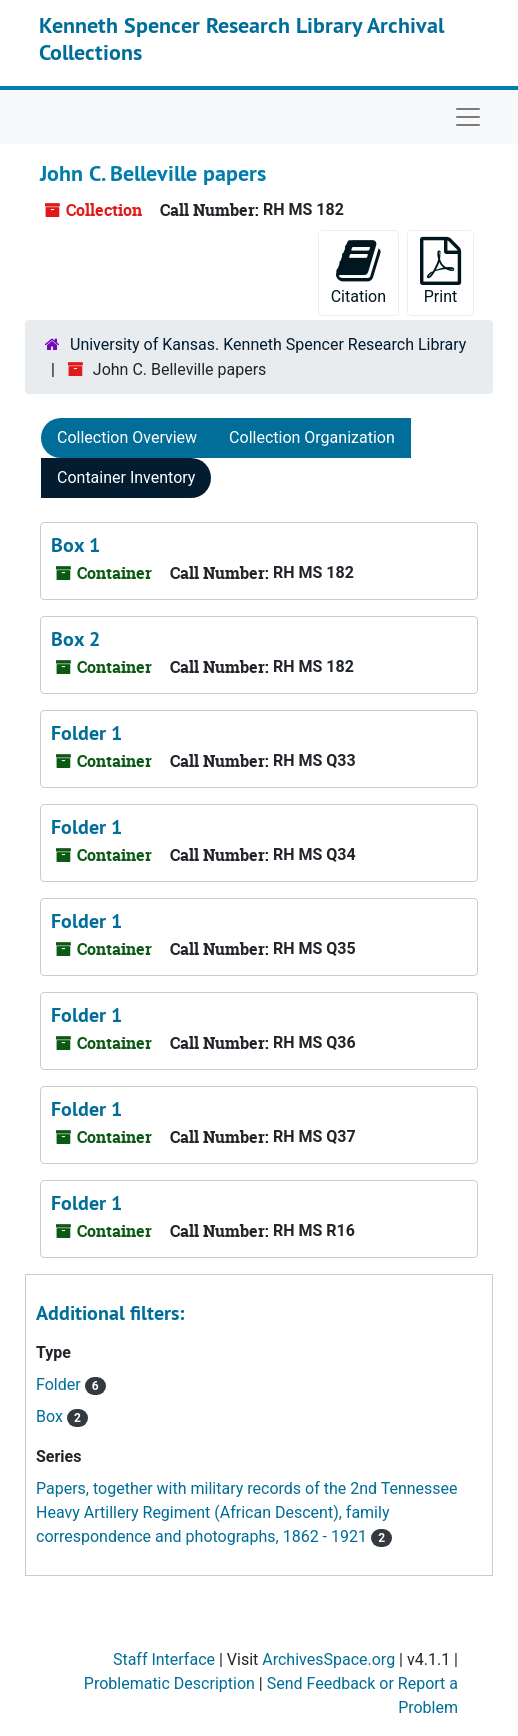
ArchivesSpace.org (328, 1659)
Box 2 (75, 639)
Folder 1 (86, 733)
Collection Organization (312, 437)
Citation (358, 271)
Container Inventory (126, 477)
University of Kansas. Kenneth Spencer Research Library (268, 344)
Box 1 (75, 545)
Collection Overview (127, 437)
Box (51, 1416)
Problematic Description (169, 1683)
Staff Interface (164, 1659)
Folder (60, 1384)
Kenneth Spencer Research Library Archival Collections (241, 38)
